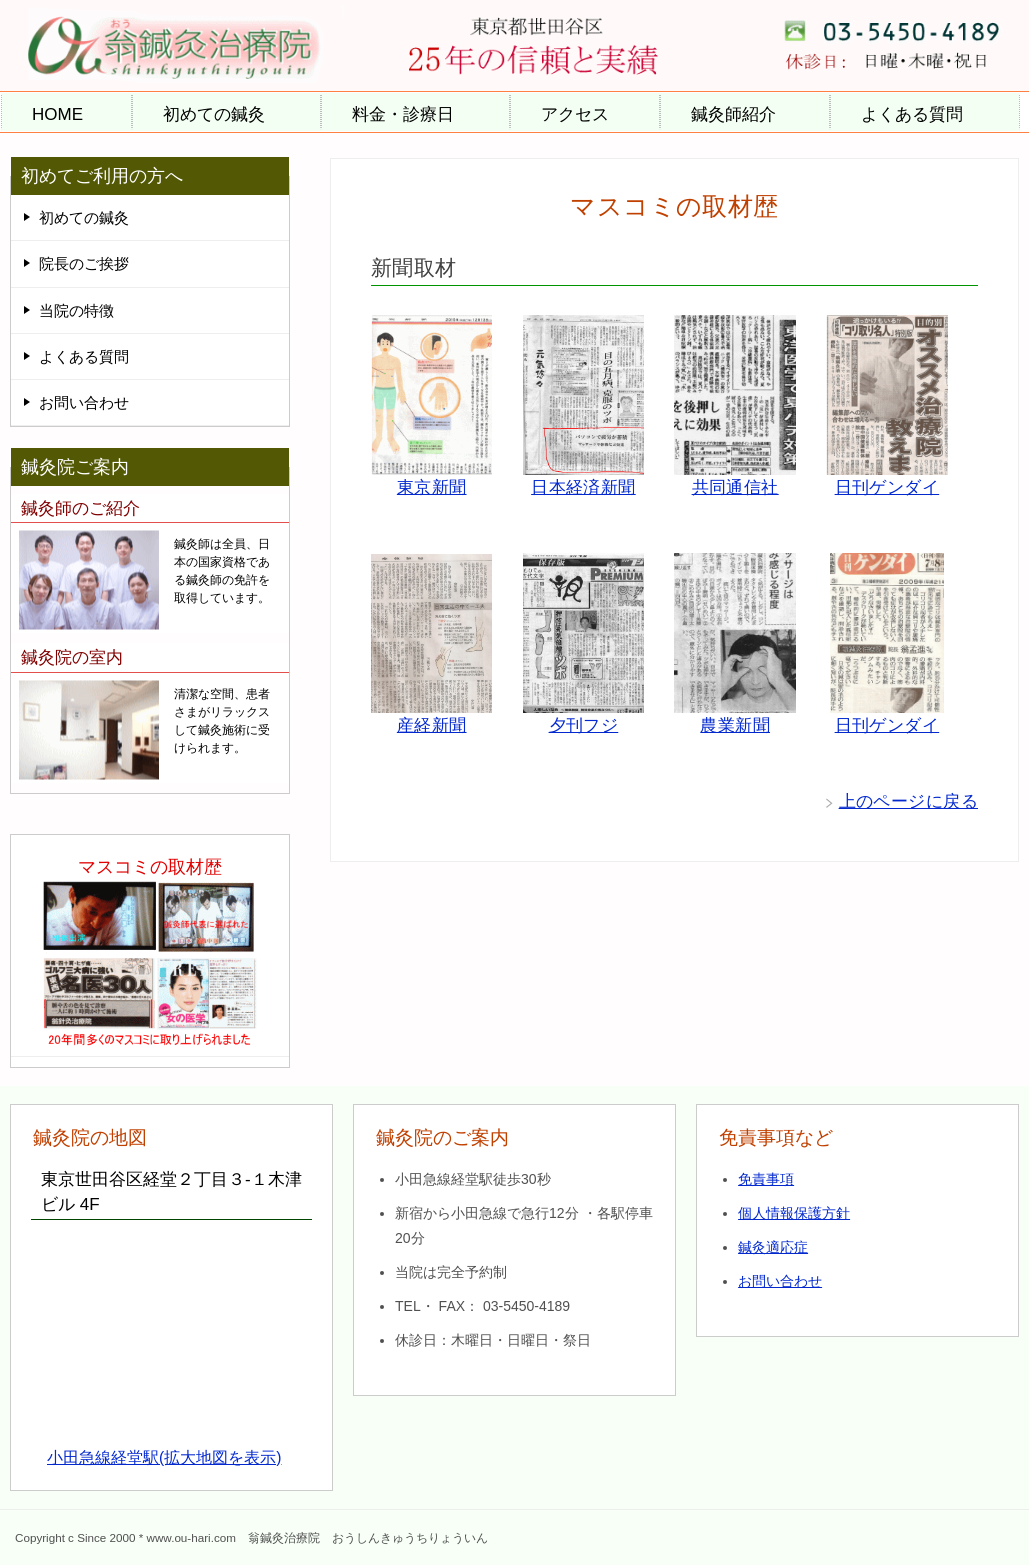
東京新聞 (432, 487)
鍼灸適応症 (773, 1247)
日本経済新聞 (583, 487)
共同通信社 (735, 487)
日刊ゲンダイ (887, 487)
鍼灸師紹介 (733, 114)
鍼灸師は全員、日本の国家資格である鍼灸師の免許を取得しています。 (222, 571)
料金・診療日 (403, 114)
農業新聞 (735, 725)
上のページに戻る (908, 801)
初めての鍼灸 (214, 114)
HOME (57, 114)
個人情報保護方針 (794, 1213)
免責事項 (766, 1179)
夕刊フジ (584, 725)
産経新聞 (432, 725)
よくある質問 (912, 114)
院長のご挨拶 (84, 263)
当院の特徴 (76, 310)
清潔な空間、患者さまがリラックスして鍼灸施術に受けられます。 (222, 721)
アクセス (575, 114)
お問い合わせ (84, 402)
